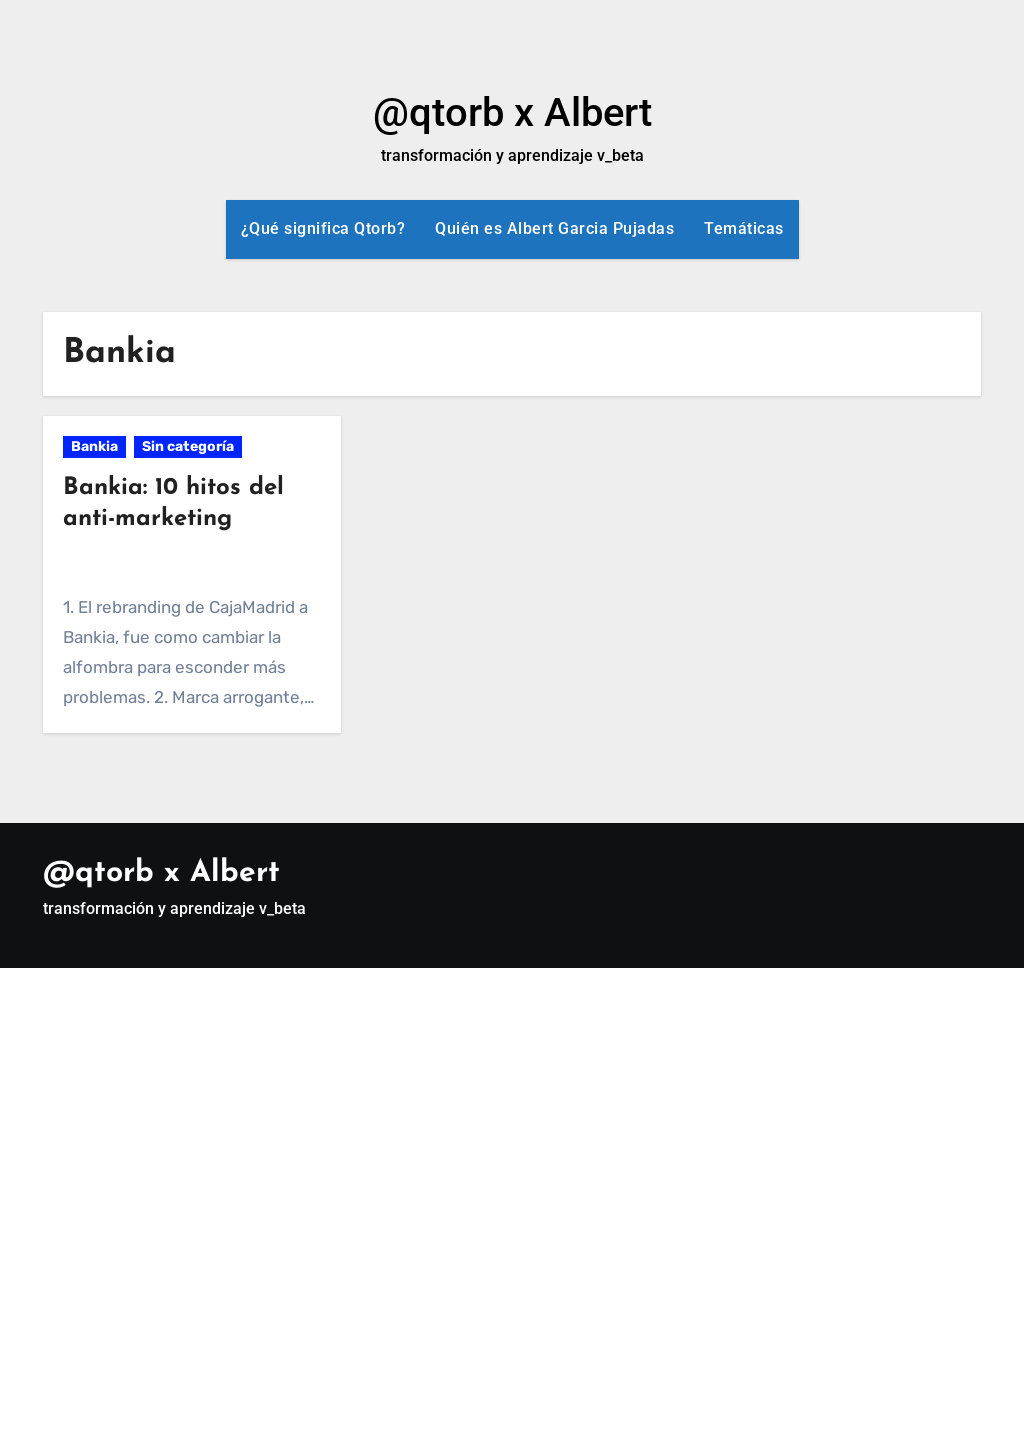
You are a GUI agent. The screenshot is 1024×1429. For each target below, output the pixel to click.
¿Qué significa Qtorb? (323, 228)
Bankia (94, 446)
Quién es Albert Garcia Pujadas (554, 228)
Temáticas (744, 228)
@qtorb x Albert (512, 112)
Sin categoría (188, 446)
